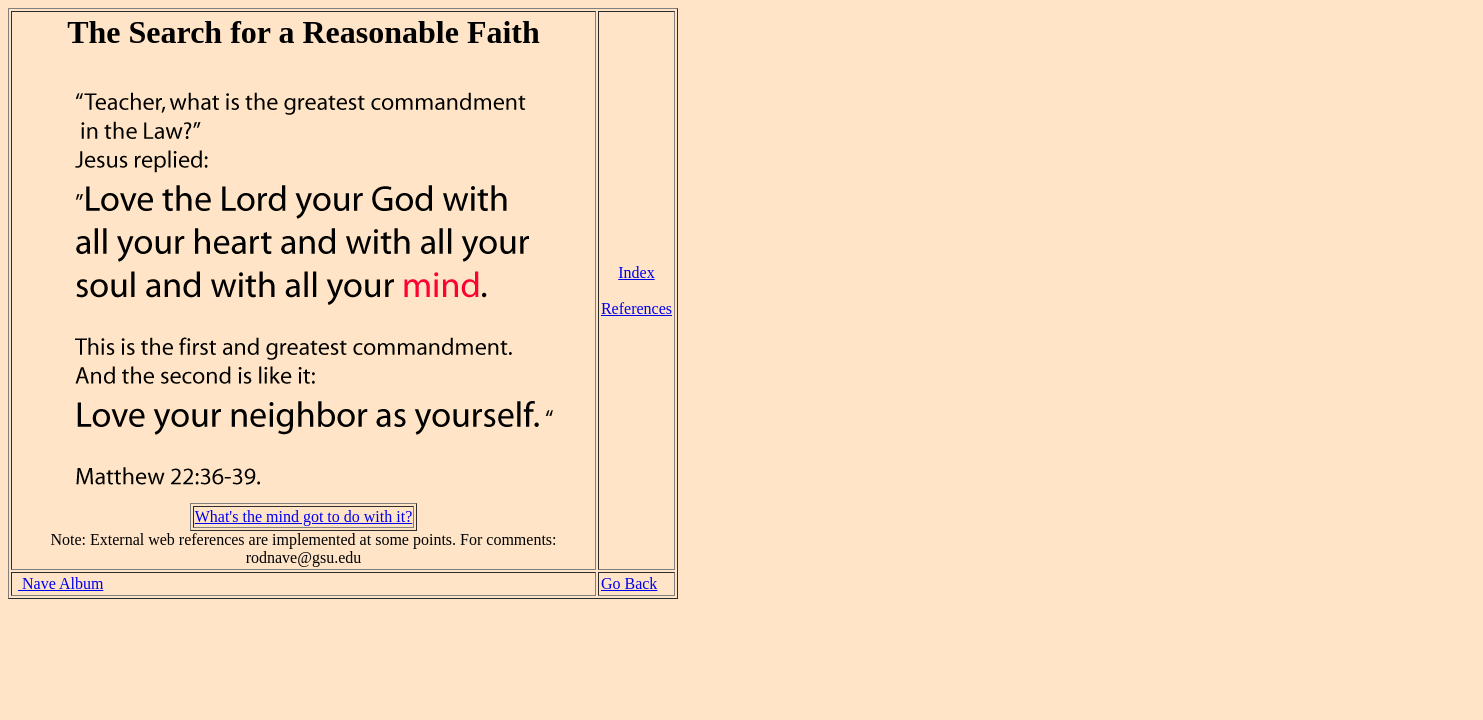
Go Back (629, 583)
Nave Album (60, 583)
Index (636, 272)
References (636, 308)
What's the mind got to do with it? (304, 516)
